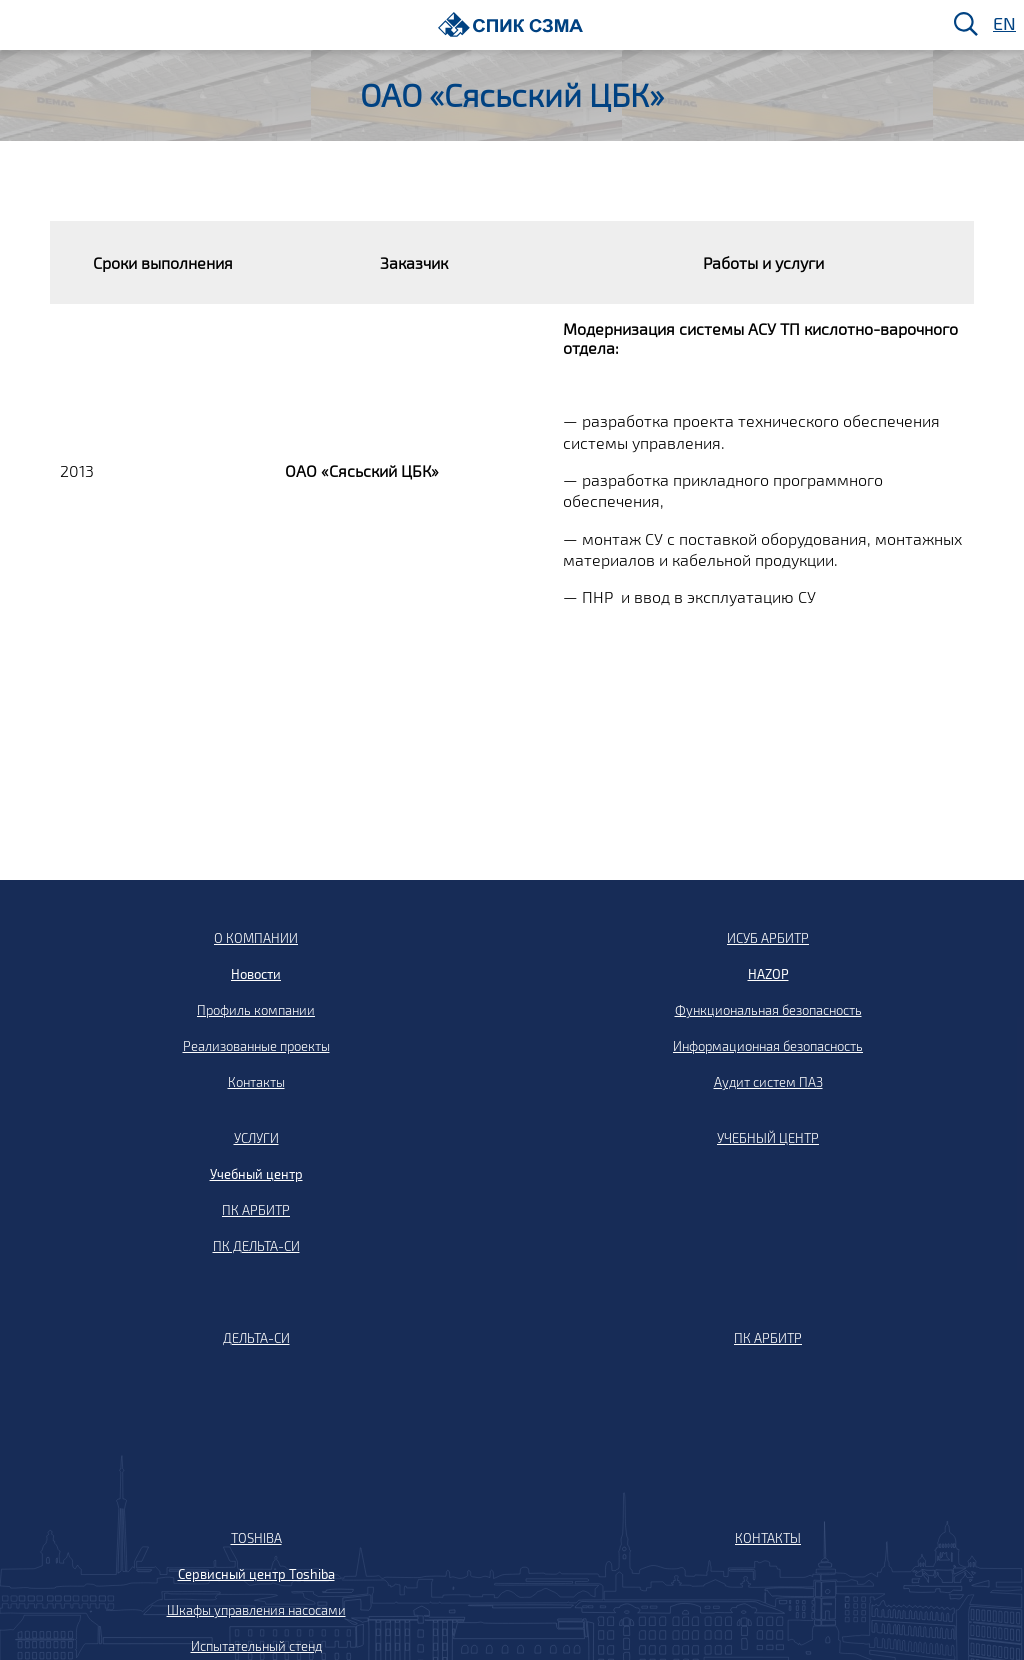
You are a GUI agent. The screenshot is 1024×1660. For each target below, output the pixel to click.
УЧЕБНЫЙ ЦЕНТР (768, 1138)
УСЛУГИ (256, 1138)
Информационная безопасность (768, 1046)
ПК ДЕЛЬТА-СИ (256, 1246)
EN (1003, 24)
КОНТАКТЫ (768, 1538)
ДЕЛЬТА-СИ (256, 1338)
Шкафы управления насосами (256, 1610)
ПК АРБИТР (256, 1210)
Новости (256, 974)
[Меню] (21, 25)
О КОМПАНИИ (256, 938)
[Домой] (510, 24)
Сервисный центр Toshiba (256, 1574)
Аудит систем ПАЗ (768, 1082)
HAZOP (768, 974)
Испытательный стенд (256, 1646)
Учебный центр (256, 1174)
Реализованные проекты (256, 1046)
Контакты (256, 1082)
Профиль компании (256, 1010)
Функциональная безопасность (768, 1010)
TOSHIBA (256, 1538)
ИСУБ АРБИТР (768, 938)
